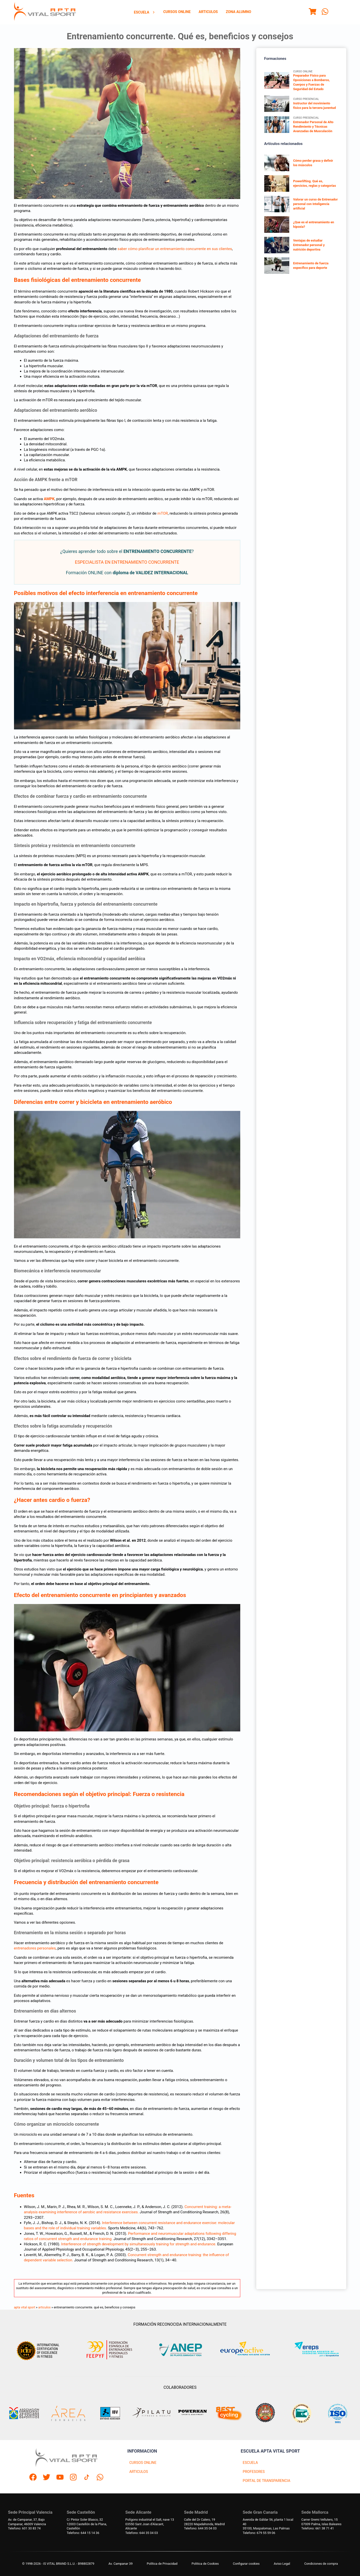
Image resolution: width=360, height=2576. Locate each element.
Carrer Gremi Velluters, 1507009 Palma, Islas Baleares (321, 2522)
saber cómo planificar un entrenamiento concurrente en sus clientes (175, 249)
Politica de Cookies (205, 2563)
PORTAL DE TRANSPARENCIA (266, 2481)
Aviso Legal (282, 2563)
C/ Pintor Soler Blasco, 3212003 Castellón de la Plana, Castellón (87, 2524)
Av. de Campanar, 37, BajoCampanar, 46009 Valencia (27, 2522)
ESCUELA (250, 2463)
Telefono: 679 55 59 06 (259, 2533)
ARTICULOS (138, 2472)
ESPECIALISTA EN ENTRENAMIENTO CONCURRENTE (127, 562)
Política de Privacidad (162, 2563)
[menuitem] (144, 12)
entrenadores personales (35, 1948)
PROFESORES (254, 2472)
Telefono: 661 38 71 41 (317, 2528)
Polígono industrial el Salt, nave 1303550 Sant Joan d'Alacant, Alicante (149, 2524)
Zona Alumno (238, 12)
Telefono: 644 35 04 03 (141, 2533)
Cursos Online (177, 12)
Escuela (144, 12)
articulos (44, 2307)
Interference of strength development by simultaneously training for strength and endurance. (138, 2244)
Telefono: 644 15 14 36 (83, 2533)
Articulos (208, 12)
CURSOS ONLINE (142, 2463)
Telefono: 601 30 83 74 (24, 2528)
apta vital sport (24, 2307)
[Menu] (312, 12)
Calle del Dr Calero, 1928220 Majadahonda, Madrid (204, 2522)
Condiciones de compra (321, 2563)
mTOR (163, 513)
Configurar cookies (246, 2563)
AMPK (49, 499)
